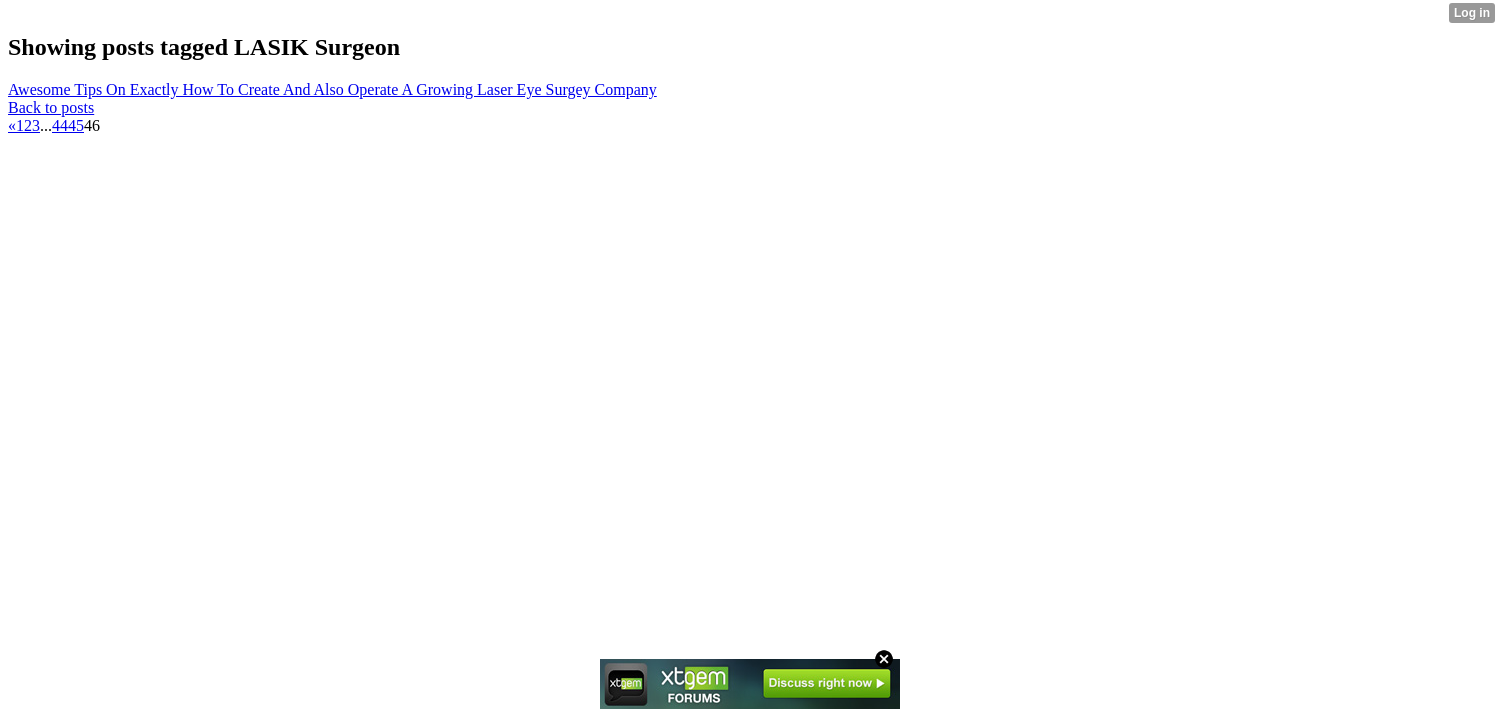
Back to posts (51, 107)
